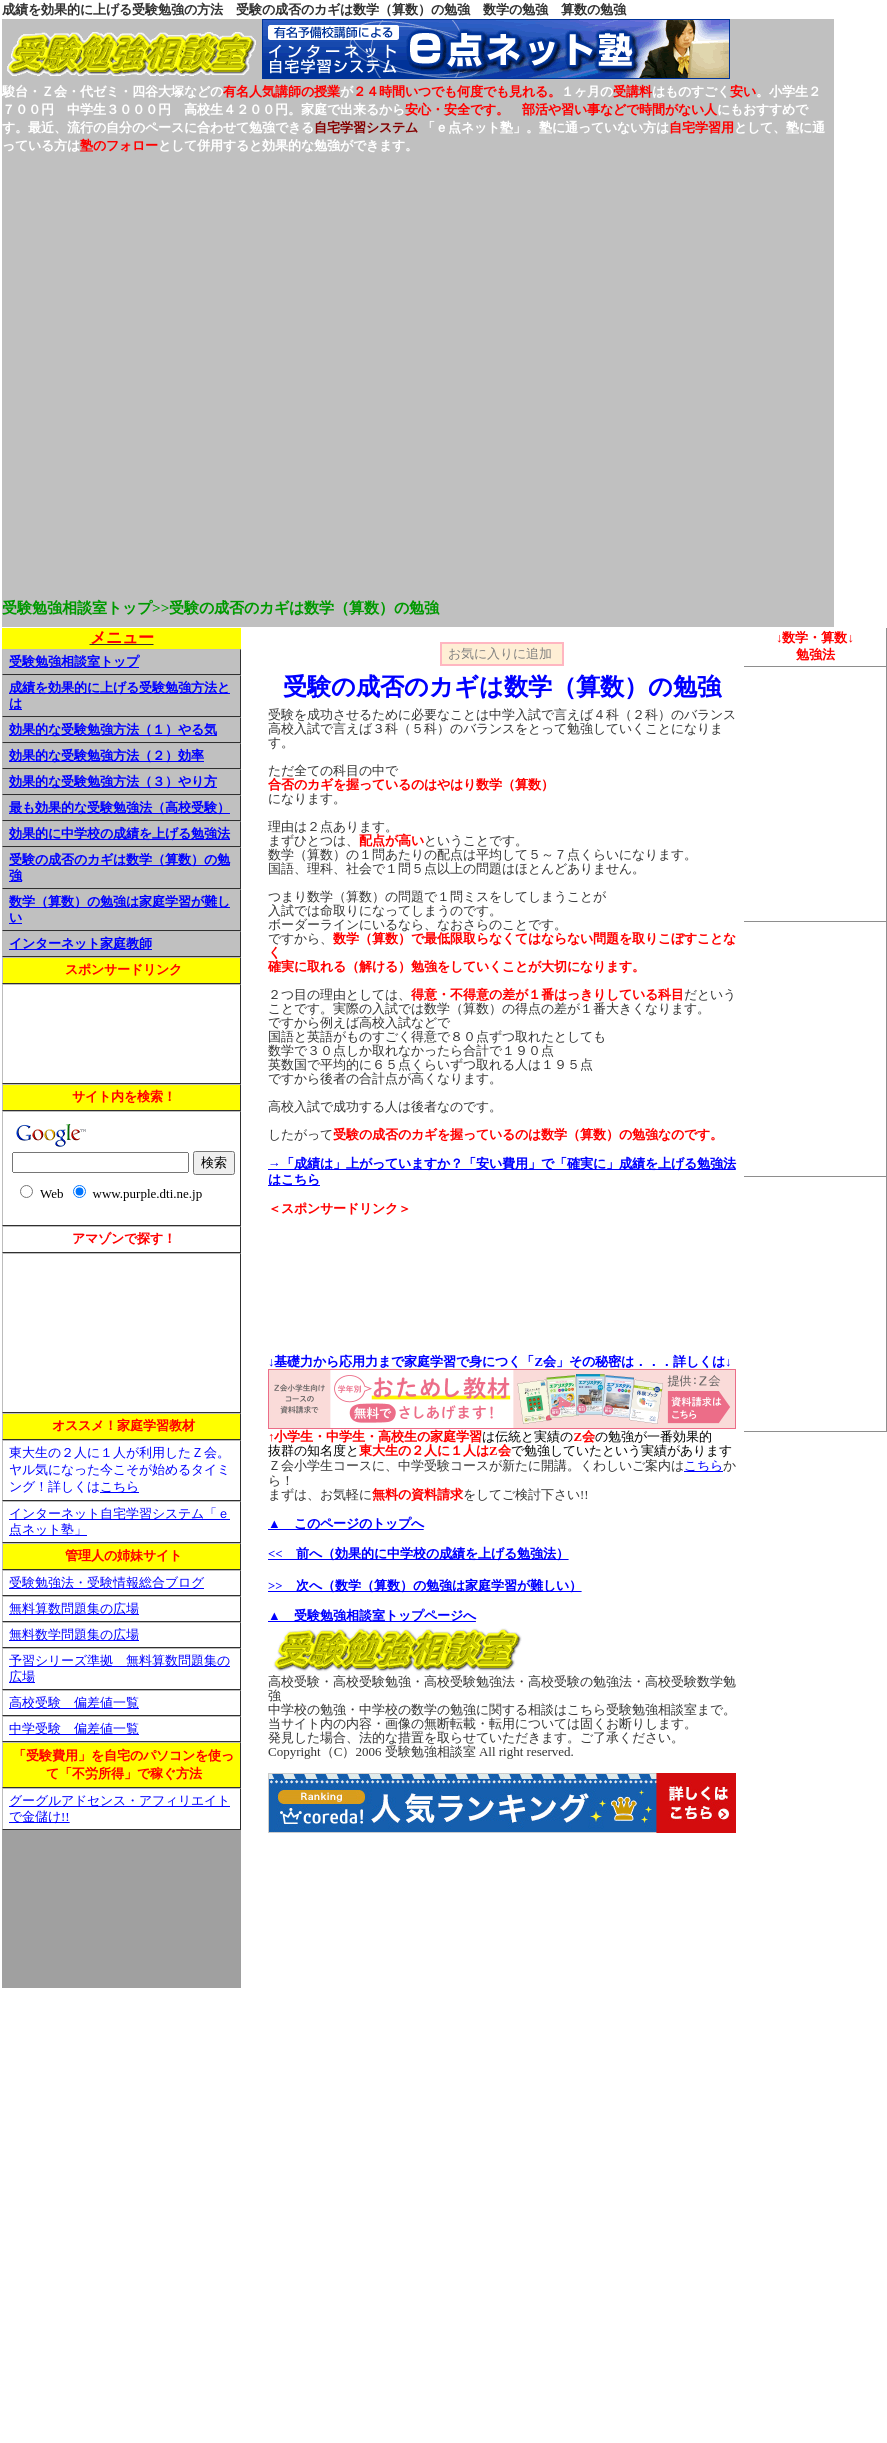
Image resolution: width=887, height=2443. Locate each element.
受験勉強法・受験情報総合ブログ (106, 1583)
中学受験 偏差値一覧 (74, 1729)
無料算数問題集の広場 (74, 1609)
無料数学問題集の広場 (74, 1635)
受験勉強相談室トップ (74, 662)
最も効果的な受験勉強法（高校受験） (119, 808)
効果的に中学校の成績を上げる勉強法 (119, 834)
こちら (119, 1487)
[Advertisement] (217, 372)
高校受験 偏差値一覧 (74, 1703)
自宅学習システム (366, 127)
